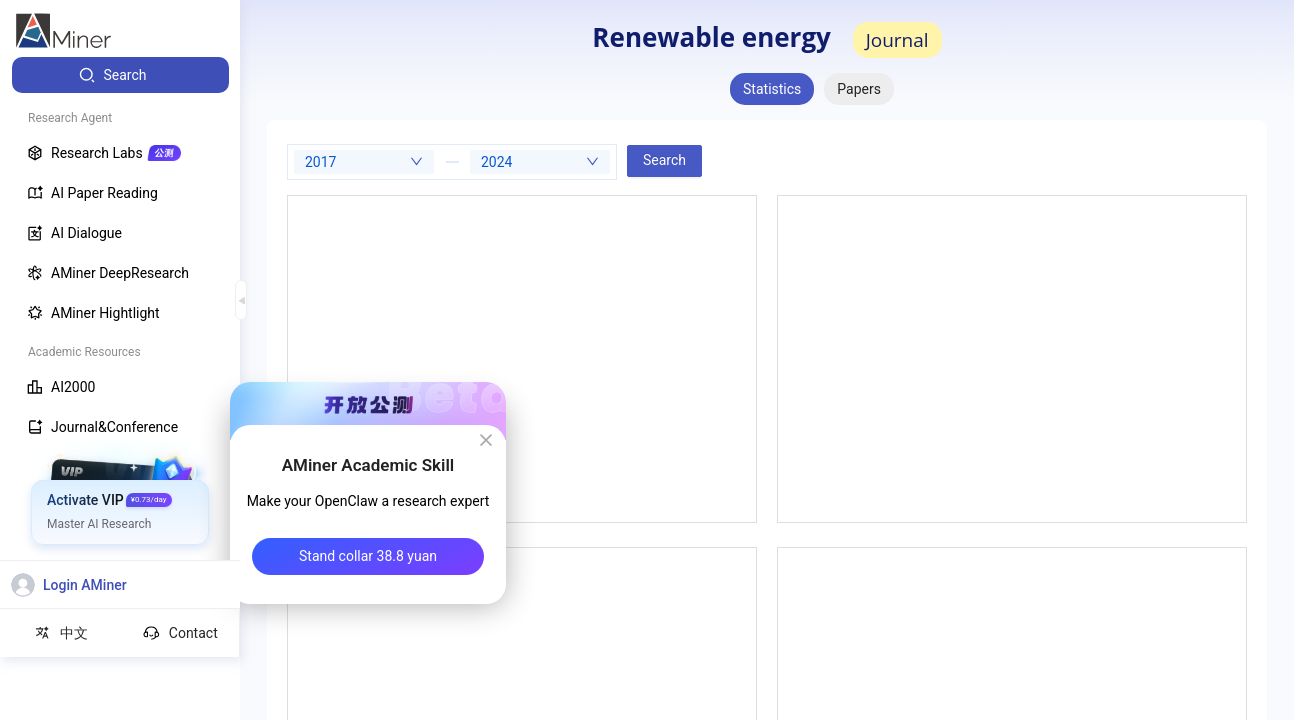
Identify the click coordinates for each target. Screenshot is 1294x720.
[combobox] (364, 162)
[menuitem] (120, 75)
